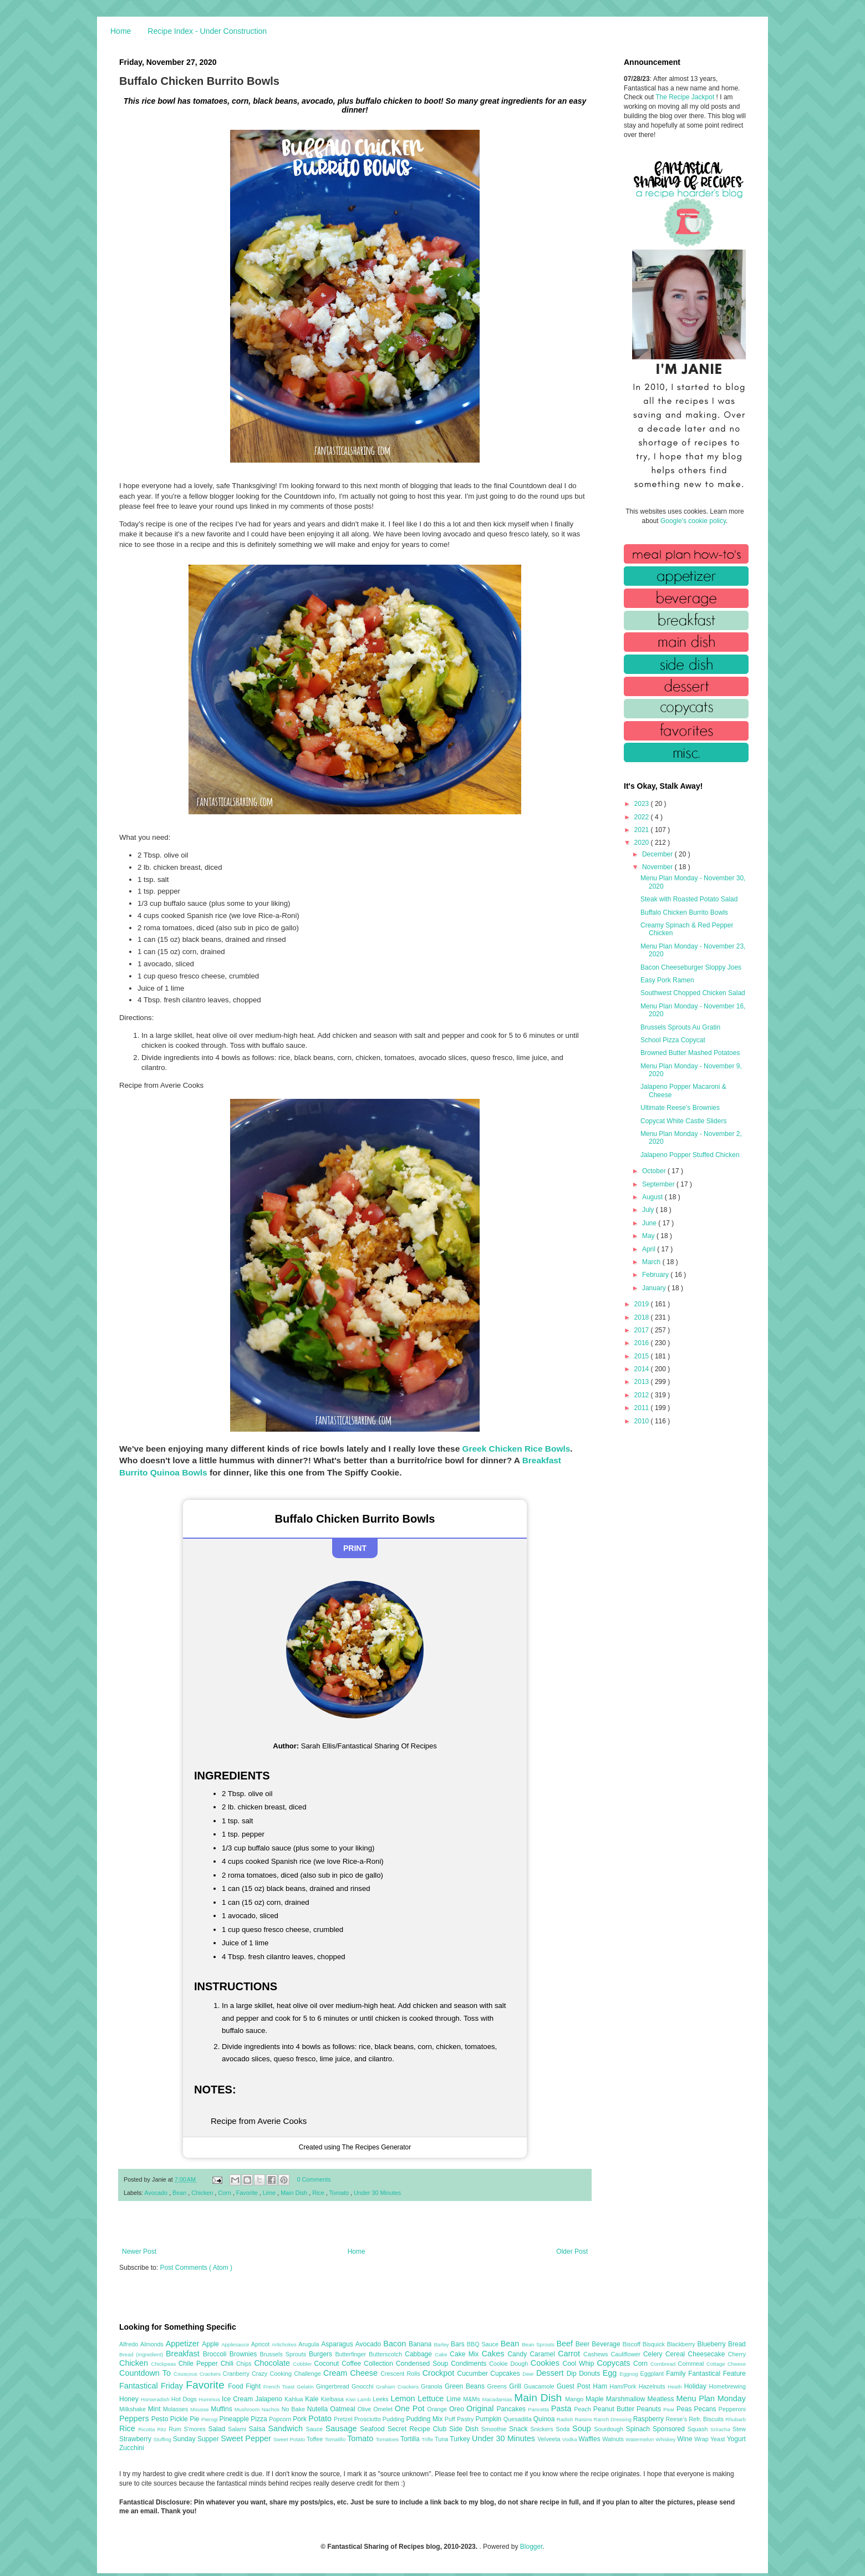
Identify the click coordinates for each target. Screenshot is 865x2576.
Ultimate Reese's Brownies (680, 1108)
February (656, 1275)
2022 (642, 817)
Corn (225, 2192)
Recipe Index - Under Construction (207, 31)
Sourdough (609, 2429)
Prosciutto (368, 2419)
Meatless (662, 2399)
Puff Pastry (460, 2419)
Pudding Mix (425, 2419)
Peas (685, 2409)
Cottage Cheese (726, 2364)
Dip (573, 2373)
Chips (245, 2363)
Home (120, 31)
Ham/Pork (623, 2386)
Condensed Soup (423, 2363)
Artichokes (285, 2344)
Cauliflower (627, 2354)
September (659, 1184)
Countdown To (146, 2373)
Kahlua (294, 2399)
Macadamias (498, 2399)
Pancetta (539, 2409)
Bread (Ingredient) (142, 2354)
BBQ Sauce (484, 2344)
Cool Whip (579, 2363)
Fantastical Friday (152, 2385)
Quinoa (545, 2419)
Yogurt (736, 2439)
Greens (498, 2386)
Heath (676, 2387)
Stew (739, 2429)
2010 (642, 1421)
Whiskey (666, 2439)
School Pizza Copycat (672, 1040)
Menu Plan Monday (711, 2398)
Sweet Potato (290, 2439)
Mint (155, 2409)
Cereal (676, 2354)
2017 (642, 1330)
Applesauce (236, 2344)
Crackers (211, 2374)
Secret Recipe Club (418, 2429)
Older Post (572, 2251)
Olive (365, 2409)
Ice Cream (238, 2399)
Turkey (461, 2439)
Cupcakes (506, 2373)
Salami (238, 2429)
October (655, 1171)
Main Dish (295, 2192)
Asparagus (338, 2344)
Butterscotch (387, 2354)
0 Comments (314, 2179)
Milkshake (133, 2409)
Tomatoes (388, 2439)
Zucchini (131, 2448)
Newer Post (139, 2251)
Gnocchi (364, 2386)
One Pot (411, 2408)
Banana (421, 2344)
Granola (433, 2386)
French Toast (280, 2387)
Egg (611, 2373)
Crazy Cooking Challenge (287, 2373)
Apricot (261, 2344)
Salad (218, 2429)
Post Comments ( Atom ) (196, 2267)
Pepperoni (732, 2409)
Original (481, 2408)
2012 (642, 1395)
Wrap (702, 2439)
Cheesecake (708, 2354)
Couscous (187, 2374)
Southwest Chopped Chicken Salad (692, 993)
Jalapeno (269, 2399)
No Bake (294, 2409)
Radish (566, 2419)
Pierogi (210, 2419)
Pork (300, 2419)
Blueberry (712, 2344)
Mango (575, 2399)
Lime (270, 2192)
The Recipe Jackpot (685, 97)
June (650, 1223)
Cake (442, 2354)
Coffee (353, 2363)
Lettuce (432, 2398)
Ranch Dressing (613, 2419)
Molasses (176, 2409)
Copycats (615, 2363)
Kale (312, 2399)
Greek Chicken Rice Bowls (516, 1448)
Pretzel (344, 2419)
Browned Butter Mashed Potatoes (690, 1053)
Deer (529, 2374)
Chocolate (273, 2363)
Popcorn (281, 2419)
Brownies (245, 2354)
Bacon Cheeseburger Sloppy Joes (690, 967)
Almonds (153, 2344)
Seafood (374, 2429)
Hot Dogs (185, 2399)
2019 (642, 1304)
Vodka (570, 2439)
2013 (642, 1382)
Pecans (706, 2409)
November (658, 867)
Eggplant (653, 2373)
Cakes (495, 2353)
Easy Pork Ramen (667, 980)
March (652, 1262)
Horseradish (156, 2399)
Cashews (596, 2354)
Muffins (223, 2409)
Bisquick (655, 2344)
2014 (642, 1369)
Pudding (394, 2419)
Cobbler (303, 2364)
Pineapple (235, 2419)
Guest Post (575, 2386)
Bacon (396, 2343)
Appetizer (184, 2343)
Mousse (200, 2409)
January (655, 1288)
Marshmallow (627, 2399)
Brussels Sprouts (284, 2354)
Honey (130, 2399)
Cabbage (420, 2354)
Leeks (382, 2399)
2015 (642, 1356)
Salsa (258, 2429)
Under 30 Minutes (377, 2192)
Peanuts (650, 2409)
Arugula (309, 2344)
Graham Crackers (398, 2387)
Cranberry (237, 2373)
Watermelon (640, 2439)
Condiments (470, 2363)
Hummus (210, 2399)
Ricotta (147, 2429)
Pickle (180, 2419)
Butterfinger (352, 2354)
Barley (442, 2344)
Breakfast (184, 2353)
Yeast (718, 2439)
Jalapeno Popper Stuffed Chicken (690, 1155)
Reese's (677, 2419)
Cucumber (473, 2373)
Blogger (531, 2546)
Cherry (737, 2354)
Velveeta (549, 2439)
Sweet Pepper (247, 2438)
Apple (211, 2344)
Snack (519, 2429)
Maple (596, 2399)
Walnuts (613, 2439)
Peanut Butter (615, 2409)
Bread (737, 2344)
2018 (642, 1317)
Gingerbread (334, 2386)
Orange (438, 2409)
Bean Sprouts (539, 2344)
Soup (583, 2428)
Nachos (272, 2409)
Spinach (639, 2429)
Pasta (562, 2408)
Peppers (135, 2418)
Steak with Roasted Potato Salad (688, 899)
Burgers (322, 2354)
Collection (380, 2363)
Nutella (318, 2409)
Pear (669, 2409)
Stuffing (163, 2439)
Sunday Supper (197, 2439)
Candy (518, 2354)
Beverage (607, 2344)
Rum (176, 2429)
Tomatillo (335, 2439)
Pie (195, 2419)
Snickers (543, 2429)
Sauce (315, 2429)
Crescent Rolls (401, 2373)
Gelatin (306, 2387)
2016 (642, 1343)
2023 (642, 804)
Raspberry (649, 2419)
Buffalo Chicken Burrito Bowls (684, 912)
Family (677, 2373)
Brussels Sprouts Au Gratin (680, 1027)
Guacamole (540, 2386)
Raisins (583, 2419)
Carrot (570, 2353)
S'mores (196, 2429)
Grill (516, 2386)
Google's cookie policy (693, 521)
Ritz (163, 2429)
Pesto (160, 2419)
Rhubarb (735, 2419)
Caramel (544, 2354)
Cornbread (664, 2364)
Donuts (591, 2373)
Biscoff (633, 2344)
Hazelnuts (653, 2386)
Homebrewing (727, 2386)
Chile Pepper (200, 2363)
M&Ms (472, 2399)
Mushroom (248, 2409)
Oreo (457, 2409)
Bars (459, 2344)
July (649, 1210)
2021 (642, 830)
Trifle (428, 2439)
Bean (180, 2192)
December (658, 854)
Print (355, 1548)
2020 (642, 842)
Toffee (315, 2439)
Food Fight (245, 2386)
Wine (685, 2439)
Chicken (203, 2192)
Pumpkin (489, 2419)
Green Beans (466, 2386)
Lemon (404, 2398)
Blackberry (682, 2344)
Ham (601, 2386)
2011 (642, 1408)
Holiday (696, 2386)
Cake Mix (465, 2354)
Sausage (342, 2428)
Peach (583, 2409)
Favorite (248, 2192)
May (649, 1236)
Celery (654, 2354)
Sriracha (721, 2429)
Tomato (339, 2192)
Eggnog (630, 2374)
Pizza (260, 2419)
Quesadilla (518, 2419)
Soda (564, 2429)
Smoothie (495, 2429)
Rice (319, 2192)
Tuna (442, 2439)
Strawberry (136, 2439)
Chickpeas (165, 2364)
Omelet (384, 2409)
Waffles (590, 2439)
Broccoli (216, 2354)
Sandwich (287, 2428)
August (653, 1197)
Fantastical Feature (717, 2373)
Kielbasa (332, 2399)
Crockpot (440, 2373)
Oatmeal (344, 2409)
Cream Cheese (351, 2373)
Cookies (547, 2363)
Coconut (328, 2363)
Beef (565, 2343)
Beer (584, 2344)
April (649, 1249)
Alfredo (129, 2344)
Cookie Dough (510, 2363)
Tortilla (410, 2439)
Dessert (551, 2373)
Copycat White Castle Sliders (683, 1121)
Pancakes (512, 2409)
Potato (321, 2418)
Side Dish (465, 2429)
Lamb (365, 2399)
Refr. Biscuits (707, 2419)
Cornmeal (692, 2363)
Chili (228, 2363)
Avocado (156, 2192)
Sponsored (670, 2429)
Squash (699, 2429)
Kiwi (352, 2399)
